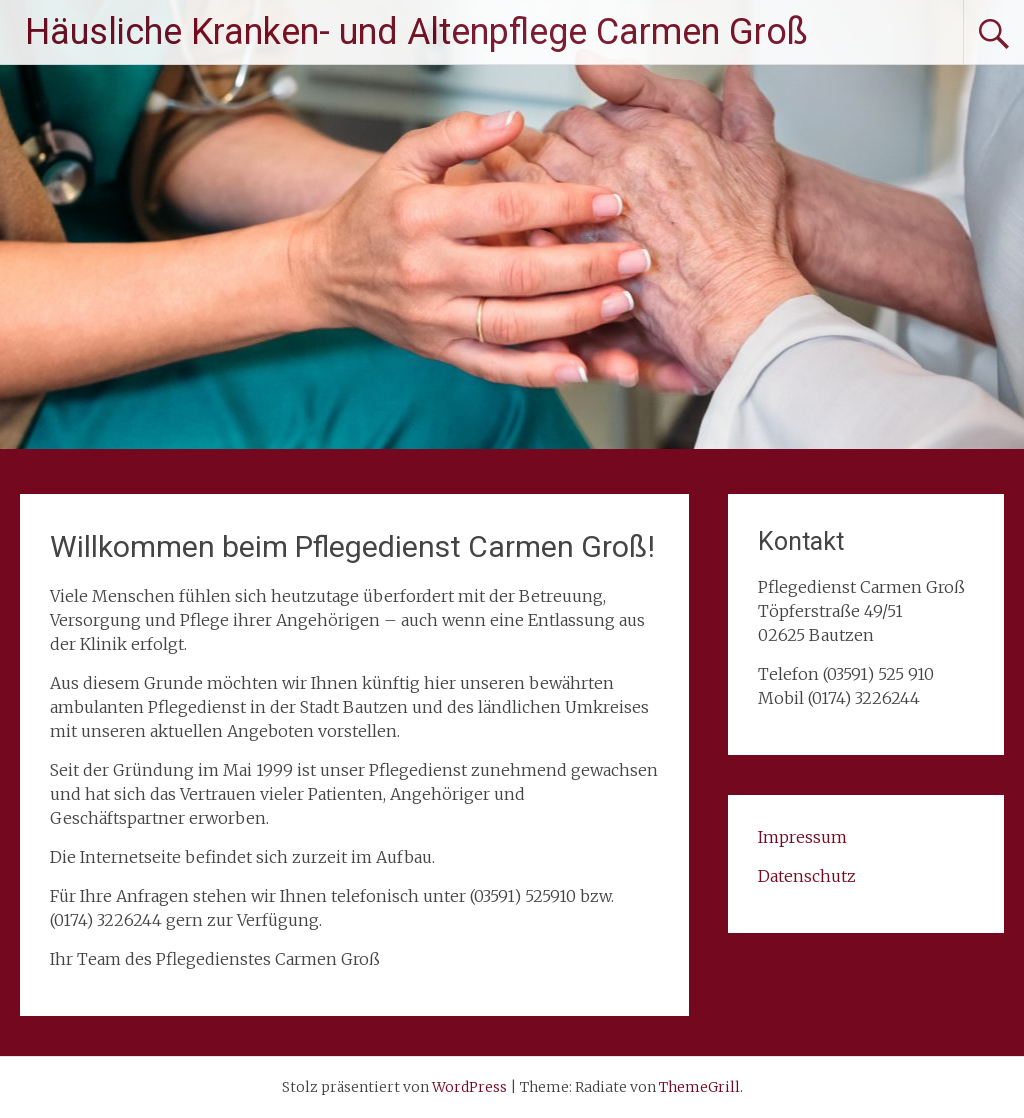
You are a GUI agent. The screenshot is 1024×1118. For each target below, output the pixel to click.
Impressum (802, 837)
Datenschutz (807, 876)
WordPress (469, 1087)
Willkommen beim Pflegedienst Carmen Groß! (352, 546)
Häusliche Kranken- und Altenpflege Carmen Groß (416, 32)
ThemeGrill (699, 1087)
